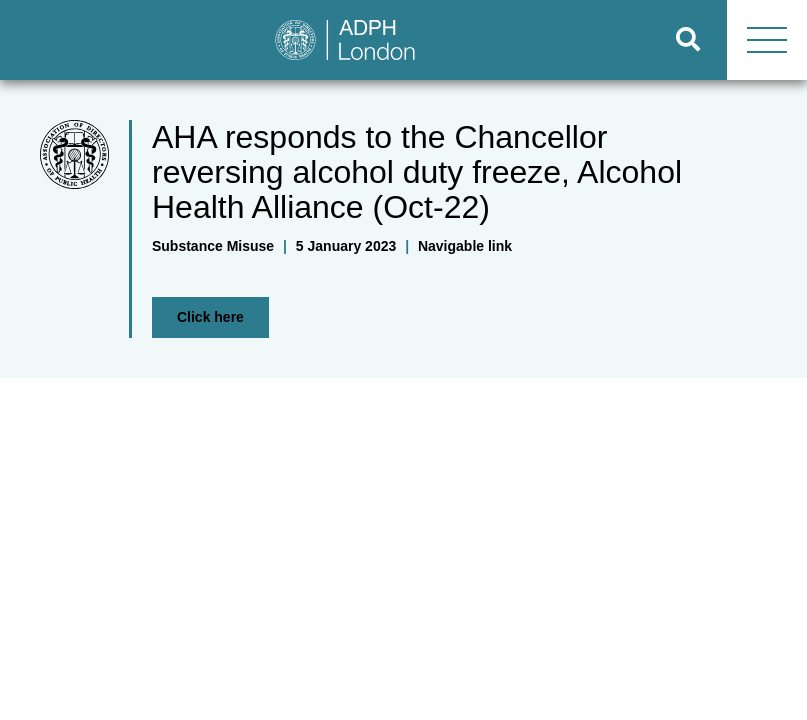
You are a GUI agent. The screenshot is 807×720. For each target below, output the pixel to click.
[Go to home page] (325, 40)
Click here (210, 317)
